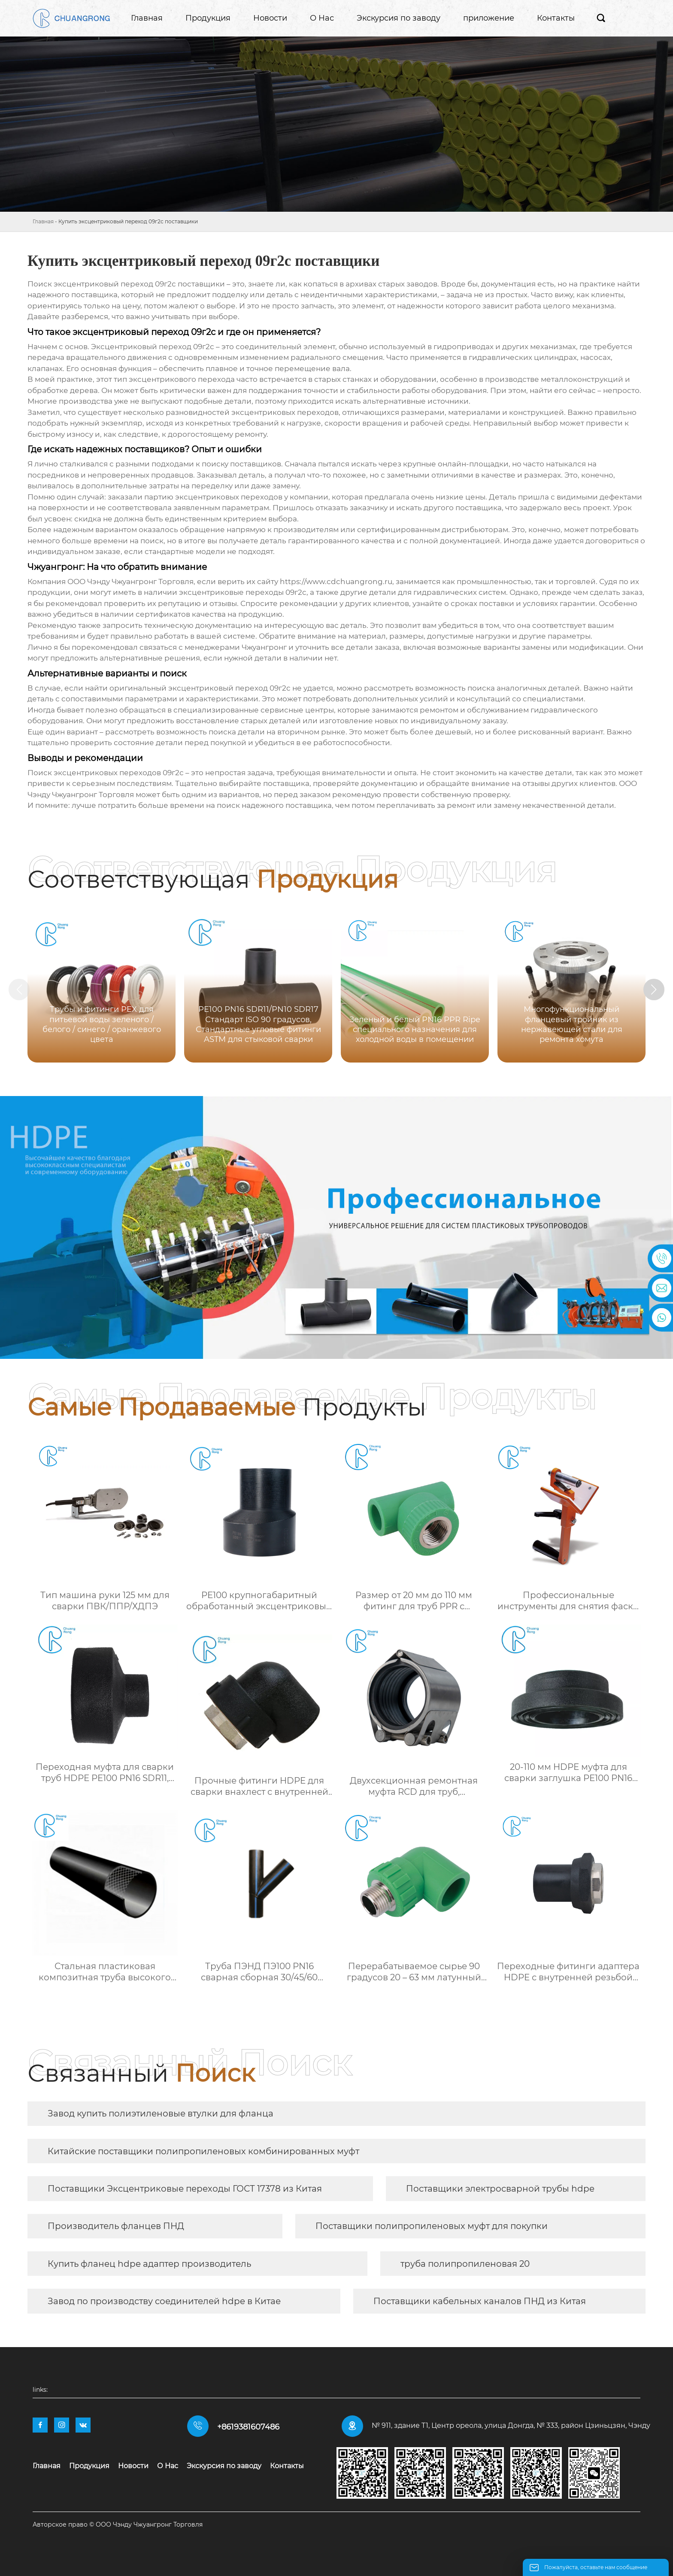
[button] (655, 989)
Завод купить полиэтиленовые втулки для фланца (160, 2113)
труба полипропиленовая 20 (465, 2264)
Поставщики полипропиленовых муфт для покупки (431, 2226)
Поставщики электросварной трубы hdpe (500, 2188)
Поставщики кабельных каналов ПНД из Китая (479, 2301)
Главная (43, 221)
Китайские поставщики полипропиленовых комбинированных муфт (203, 2151)
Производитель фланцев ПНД (116, 2226)
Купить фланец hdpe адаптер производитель (149, 2264)
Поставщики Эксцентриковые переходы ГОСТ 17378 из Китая (185, 2188)
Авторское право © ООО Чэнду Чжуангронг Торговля (118, 2524)
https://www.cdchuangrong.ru (336, 581)
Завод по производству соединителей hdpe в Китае (164, 2301)
